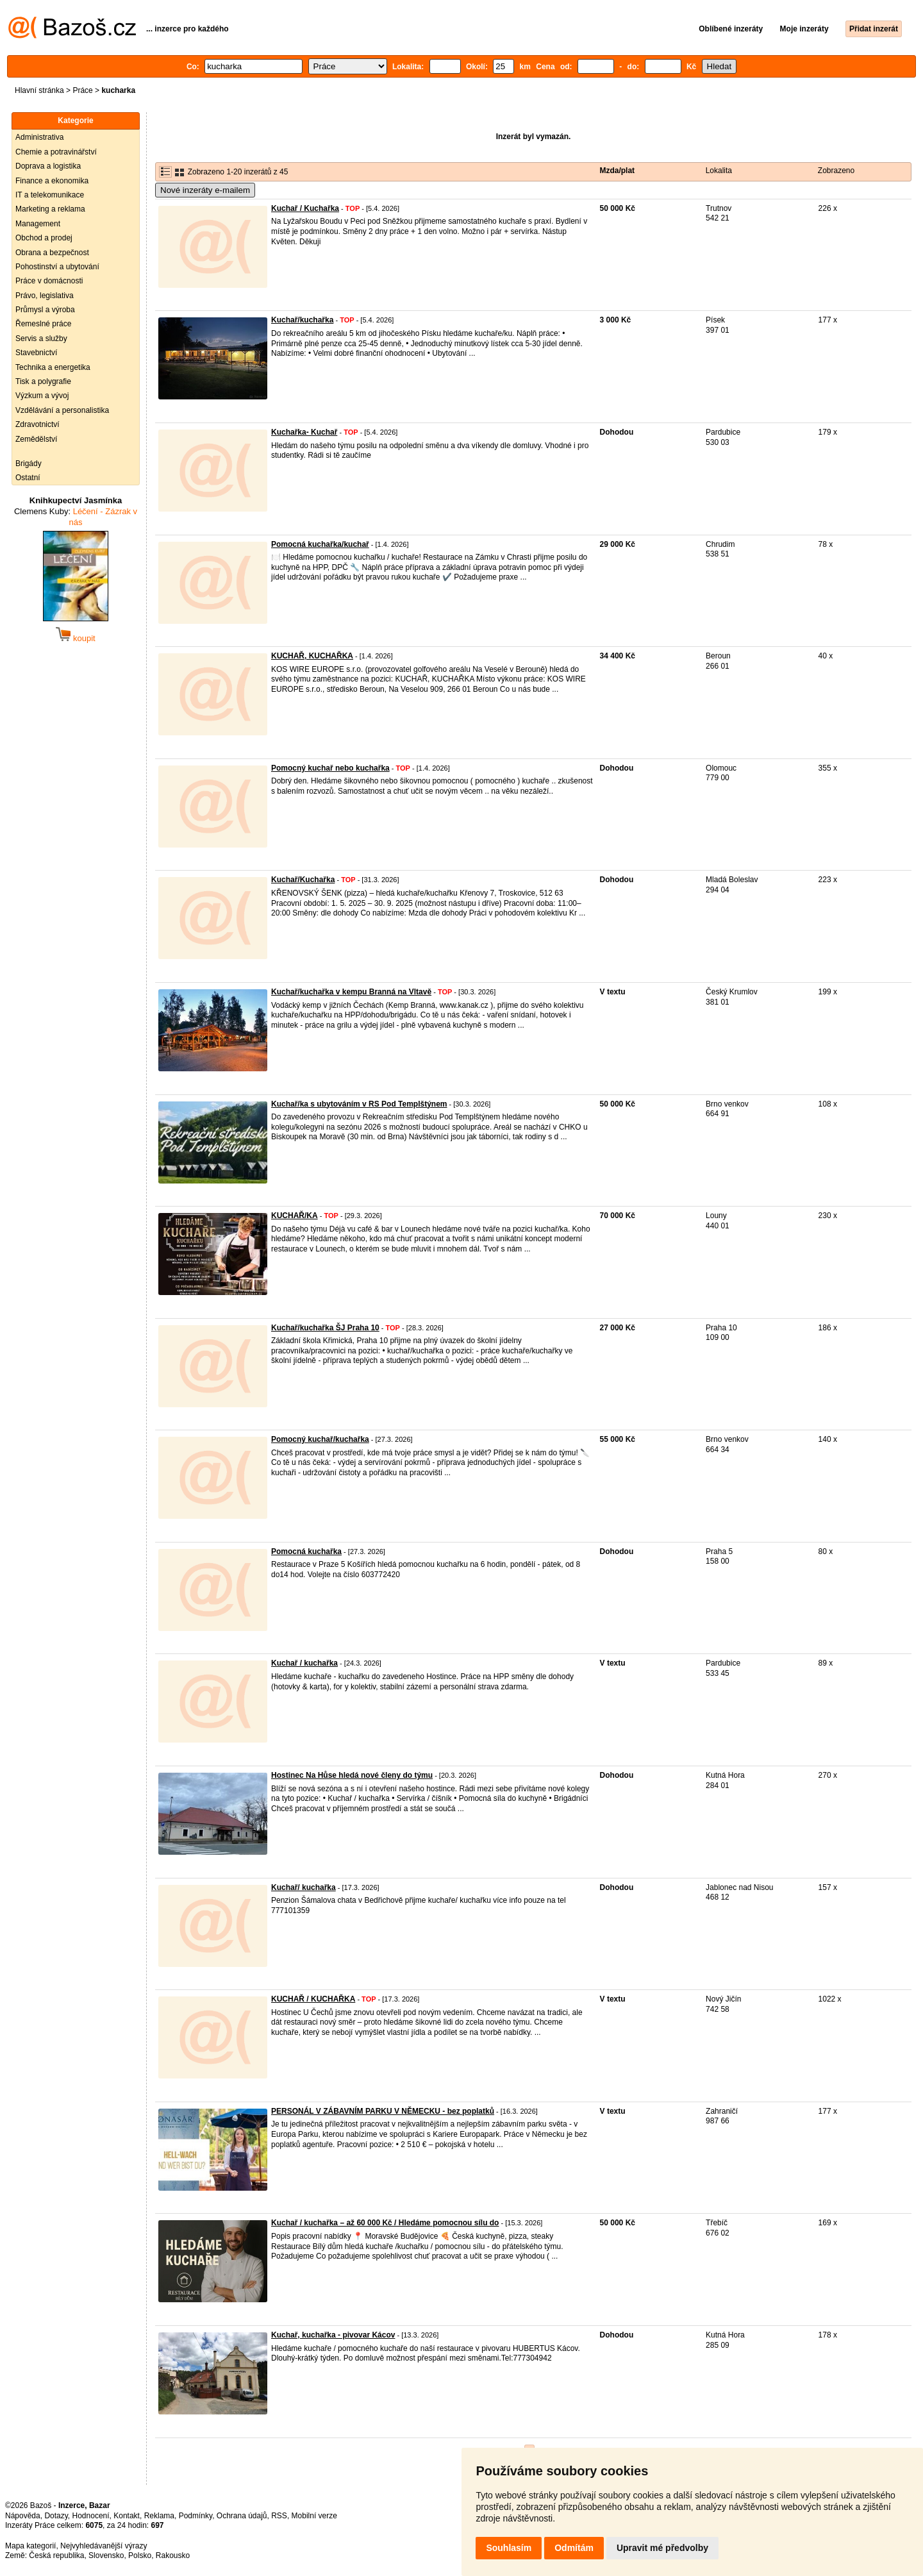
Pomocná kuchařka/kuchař (320, 544)
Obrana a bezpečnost (52, 252)
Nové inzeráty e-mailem (205, 190)
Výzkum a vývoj (42, 395)
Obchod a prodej (43, 237)
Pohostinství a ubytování (57, 266)
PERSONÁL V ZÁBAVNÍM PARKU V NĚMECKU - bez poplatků (382, 2111)
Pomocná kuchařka (306, 1551)
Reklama (159, 2515)
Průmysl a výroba (45, 309)
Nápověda (22, 2515)
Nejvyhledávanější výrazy (103, 2545)
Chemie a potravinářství (56, 151)
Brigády (28, 463)
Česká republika (56, 2555)
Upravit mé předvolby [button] (662, 2548)
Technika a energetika (52, 367)
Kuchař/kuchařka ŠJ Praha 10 (325, 1327)
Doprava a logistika (48, 166)
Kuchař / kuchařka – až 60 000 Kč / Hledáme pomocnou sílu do (385, 2222)
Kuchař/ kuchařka (303, 1887)
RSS (279, 2515)
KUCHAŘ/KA (294, 1215)
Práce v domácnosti (49, 280)
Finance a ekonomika (51, 180)
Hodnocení (91, 2515)
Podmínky (195, 2515)
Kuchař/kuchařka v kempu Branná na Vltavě (351, 991)
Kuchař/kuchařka (302, 319)
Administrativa (39, 137)
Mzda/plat (617, 170)
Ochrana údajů (242, 2515)
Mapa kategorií (30, 2545)
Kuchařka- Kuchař (304, 432)
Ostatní (27, 477)
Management (37, 223)
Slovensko (106, 2555)
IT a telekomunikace (49, 194)
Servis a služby (41, 338)
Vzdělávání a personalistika (62, 410)
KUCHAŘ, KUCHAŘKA (312, 655)
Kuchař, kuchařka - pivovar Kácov (333, 2334)
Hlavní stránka (39, 90)
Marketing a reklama (50, 209)
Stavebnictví (36, 352)
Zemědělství (36, 439)
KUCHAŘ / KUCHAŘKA (313, 1999)
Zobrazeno (836, 170)
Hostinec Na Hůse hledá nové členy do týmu (352, 1775)
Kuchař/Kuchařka (303, 879)
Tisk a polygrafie (43, 381)
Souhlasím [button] (508, 2548)
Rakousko (173, 2555)
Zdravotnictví (37, 424)
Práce (82, 90)
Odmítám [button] (574, 2548)
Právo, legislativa (44, 295)
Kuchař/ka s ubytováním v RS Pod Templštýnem (359, 1104)
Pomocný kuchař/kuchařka (320, 1439)
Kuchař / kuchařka (304, 1663)
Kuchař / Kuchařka (305, 208)
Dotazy (55, 2515)
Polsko (139, 2555)
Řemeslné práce (43, 323)
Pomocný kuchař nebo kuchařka (330, 768)
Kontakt (126, 2515)
